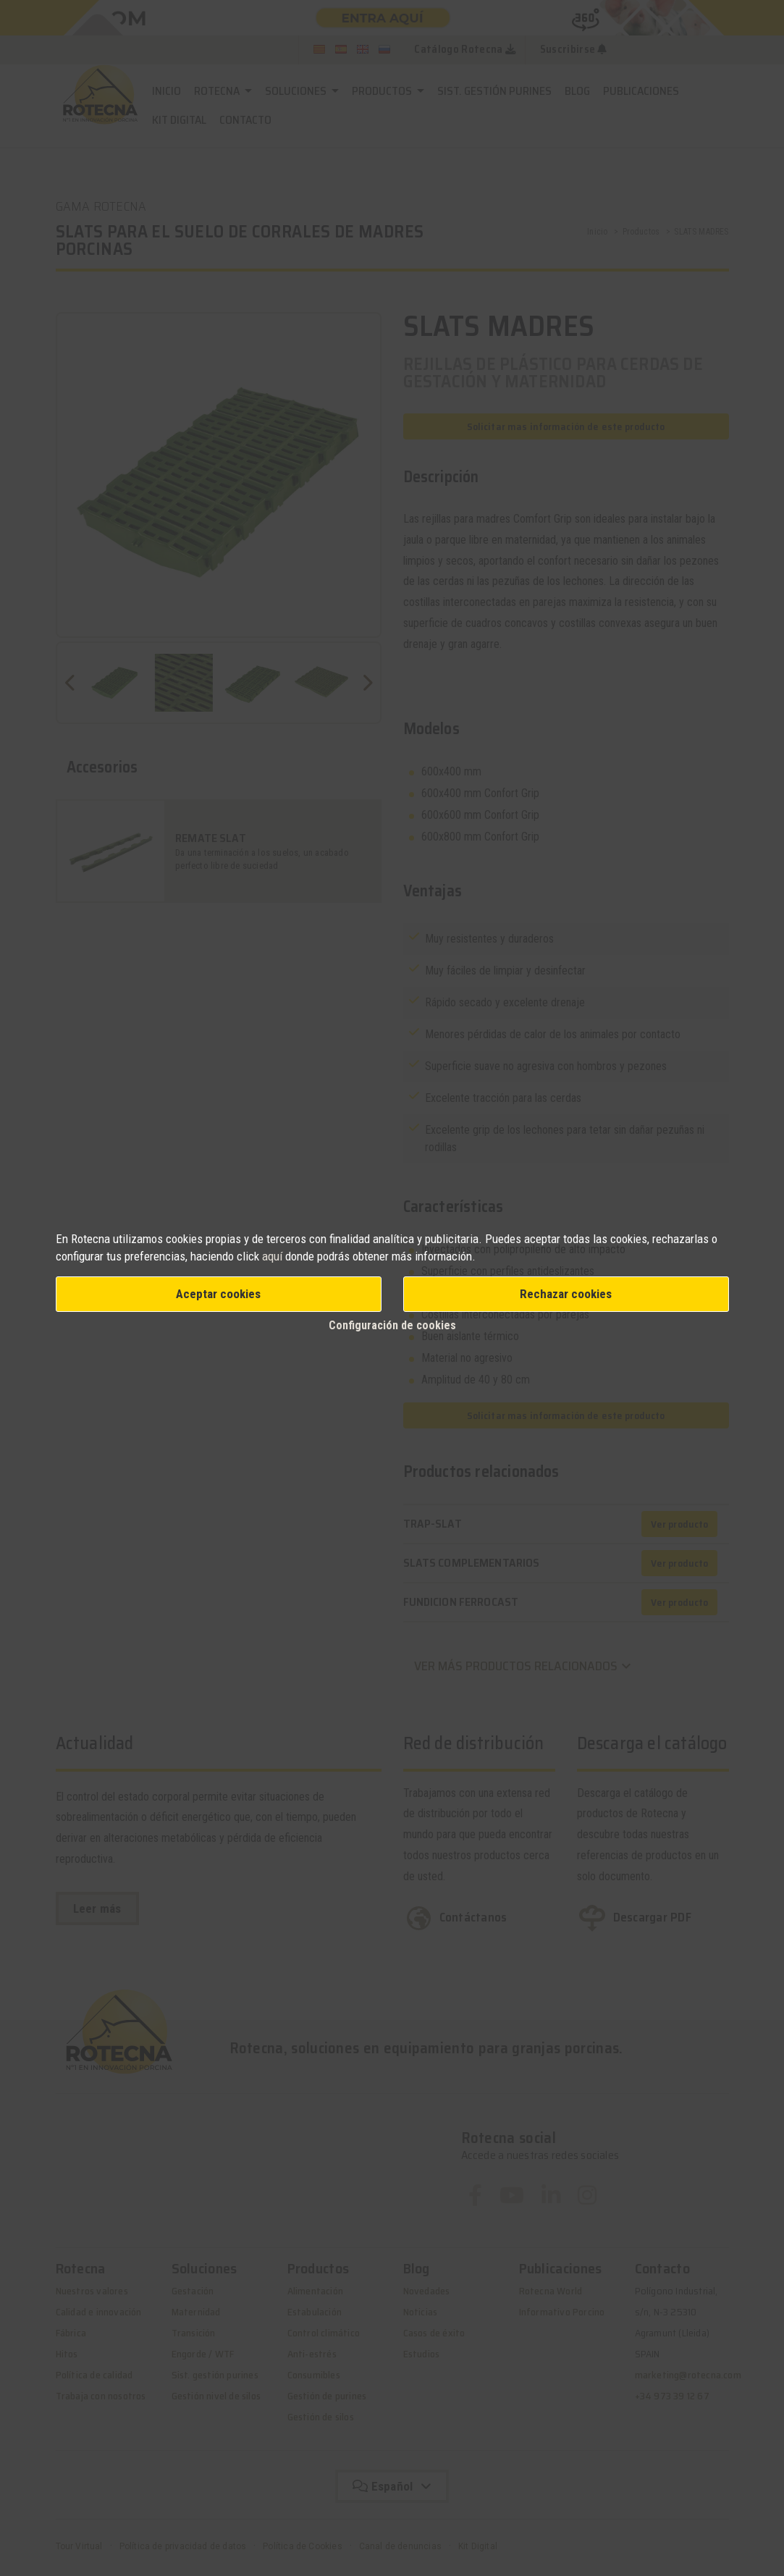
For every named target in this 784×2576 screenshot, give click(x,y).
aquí (272, 1256)
